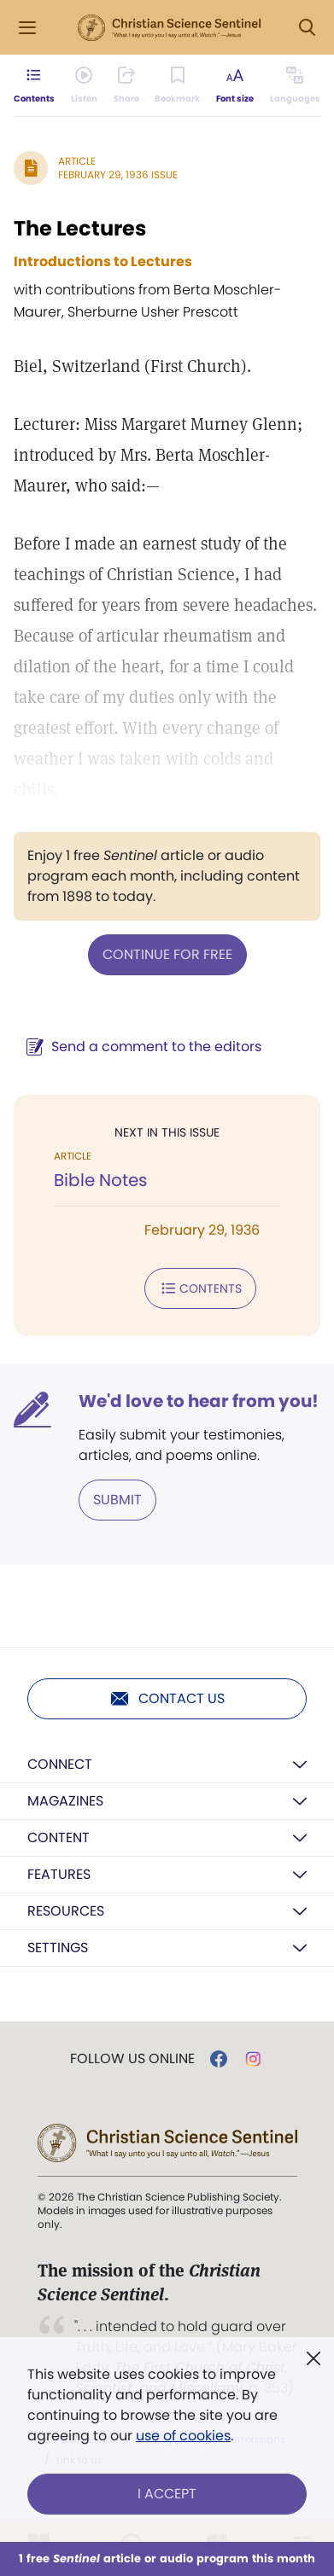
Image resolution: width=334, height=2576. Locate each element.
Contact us (167, 1699)
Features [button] (59, 1874)
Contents (200, 1288)
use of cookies (183, 2435)
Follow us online (132, 2059)
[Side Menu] (27, 28)
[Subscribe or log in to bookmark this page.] (177, 85)
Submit (117, 1499)
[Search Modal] (306, 28)
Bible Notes (100, 1180)
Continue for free (167, 954)
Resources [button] (65, 1911)
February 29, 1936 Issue (118, 174)
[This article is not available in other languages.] (295, 85)
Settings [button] (57, 1947)
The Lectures (80, 228)
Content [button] (58, 1837)
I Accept (167, 2493)
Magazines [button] (65, 1801)
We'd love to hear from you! (199, 1401)
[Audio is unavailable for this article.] (84, 85)
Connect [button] (59, 1764)
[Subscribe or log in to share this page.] (126, 85)
